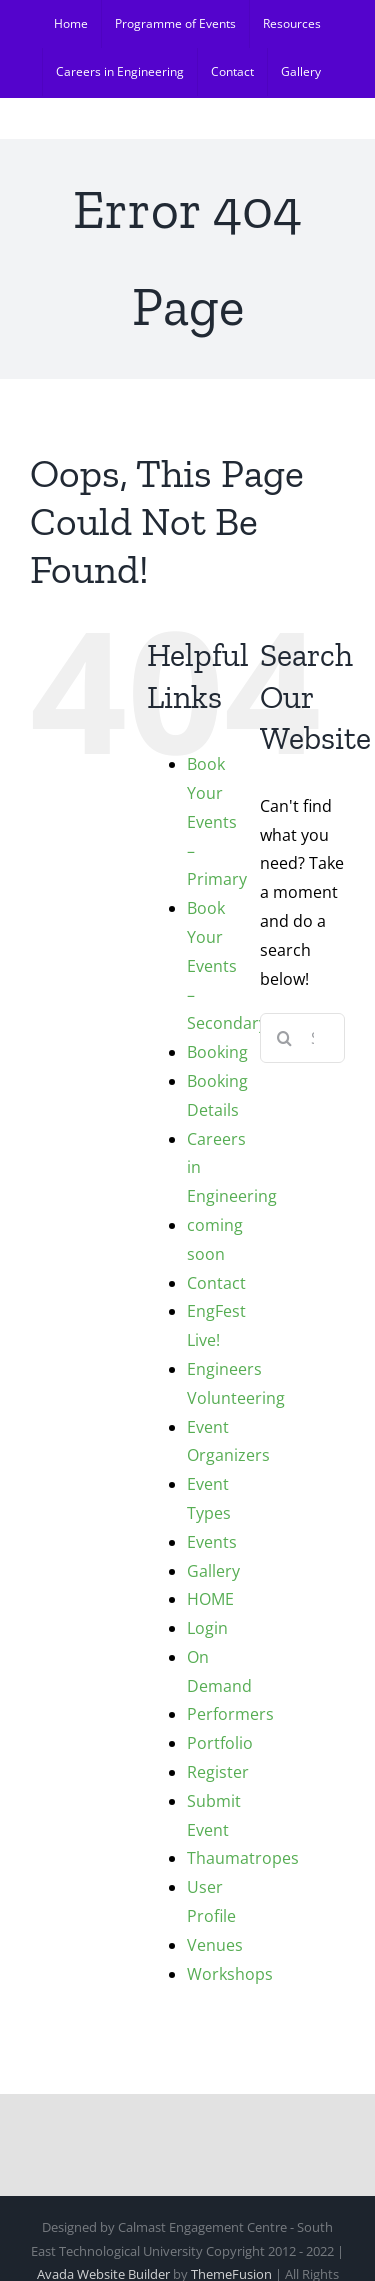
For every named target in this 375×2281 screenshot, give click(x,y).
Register (218, 1772)
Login (207, 1628)
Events (212, 1542)
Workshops (230, 1974)
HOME (210, 1599)
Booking (217, 1052)
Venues (215, 1945)
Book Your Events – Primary (217, 821)
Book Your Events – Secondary (227, 965)
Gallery (213, 1571)
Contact (216, 1283)
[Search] (285, 1038)
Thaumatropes (243, 1858)
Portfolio (220, 1743)
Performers (230, 1714)
